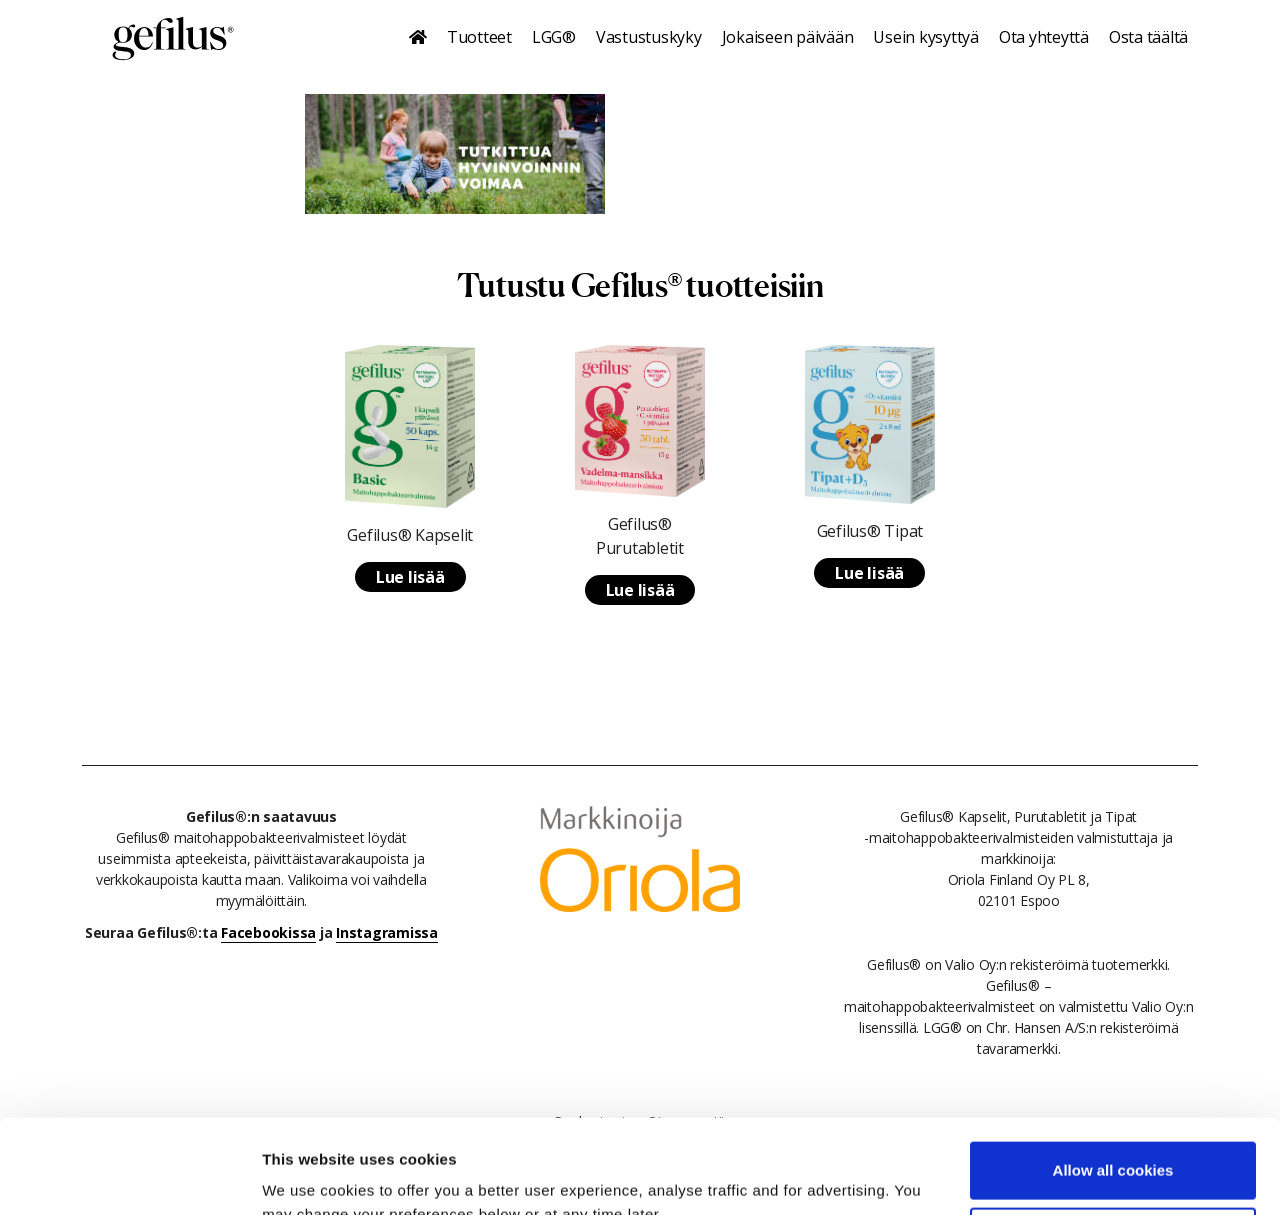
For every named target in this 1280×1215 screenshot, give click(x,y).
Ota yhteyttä (1044, 37)
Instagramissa (387, 932)
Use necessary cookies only (1113, 1141)
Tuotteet (479, 37)
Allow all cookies (1113, 1076)
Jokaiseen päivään (788, 37)
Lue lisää (410, 577)
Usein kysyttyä (926, 37)
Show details (308, 1175)
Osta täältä (1148, 37)
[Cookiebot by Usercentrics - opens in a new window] (129, 1176)
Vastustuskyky (649, 37)
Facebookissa (268, 932)
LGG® (554, 37)
